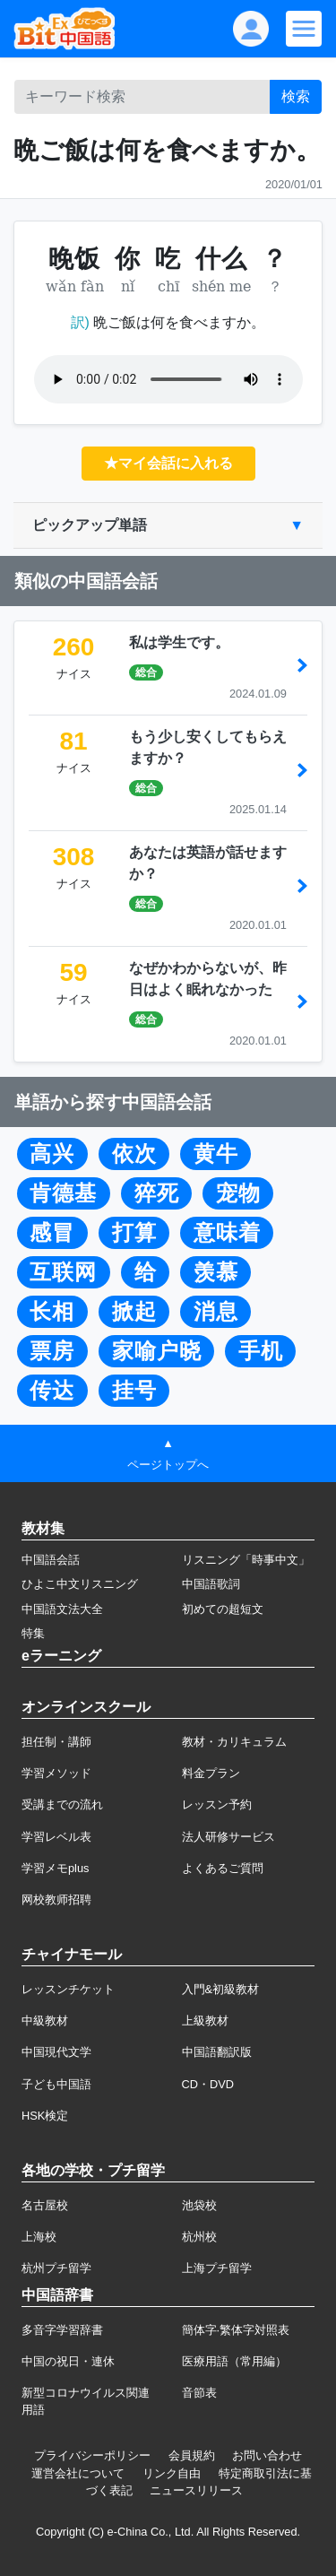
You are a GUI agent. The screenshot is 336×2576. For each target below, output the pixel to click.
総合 (146, 672)
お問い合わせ (267, 2455)
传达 (52, 1390)
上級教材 (205, 2020)
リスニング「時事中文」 (246, 1559)
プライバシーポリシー (92, 2455)
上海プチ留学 (217, 2268)
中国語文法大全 (62, 1609)
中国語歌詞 (211, 1584)
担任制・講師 (56, 1741)
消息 (216, 1311)
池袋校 (199, 2205)
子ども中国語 (56, 2084)
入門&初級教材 (221, 1989)
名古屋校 (45, 2205)
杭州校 (199, 2236)
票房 (52, 1351)
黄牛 (216, 1154)
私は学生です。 (179, 642)
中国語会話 (51, 1559)
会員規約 (191, 2455)
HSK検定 (45, 2115)
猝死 (156, 1193)
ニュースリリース (196, 2490)
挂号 (134, 1390)
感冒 (52, 1233)
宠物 (238, 1193)
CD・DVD (208, 2084)
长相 (52, 1311)
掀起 (134, 1311)
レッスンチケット (68, 1989)
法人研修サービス (228, 1836)
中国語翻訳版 (217, 2052)
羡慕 (216, 1272)
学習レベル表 (56, 1836)
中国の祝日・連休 (68, 2361)
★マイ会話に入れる (168, 463)
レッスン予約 (217, 1804)
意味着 (227, 1233)
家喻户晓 (157, 1351)
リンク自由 (171, 2473)
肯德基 (63, 1193)
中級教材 (45, 2020)
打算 (134, 1233)
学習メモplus (55, 1868)
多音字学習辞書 (62, 2330)
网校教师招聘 (56, 1899)
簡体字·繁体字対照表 (236, 2330)
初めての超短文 (222, 1609)
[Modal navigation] (304, 29)
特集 (33, 1633)
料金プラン (211, 1773)
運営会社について (78, 2473)
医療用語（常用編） (234, 2361)
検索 (295, 96)
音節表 (199, 2392)
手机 (260, 1351)
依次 (134, 1154)
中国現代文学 (56, 2052)
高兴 (52, 1154)
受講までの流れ (62, 1804)
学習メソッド (56, 1773)
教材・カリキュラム (234, 1741)
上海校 (39, 2236)
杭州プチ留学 (56, 2268)
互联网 (63, 1272)
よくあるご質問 (222, 1868)
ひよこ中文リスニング (80, 1584)
